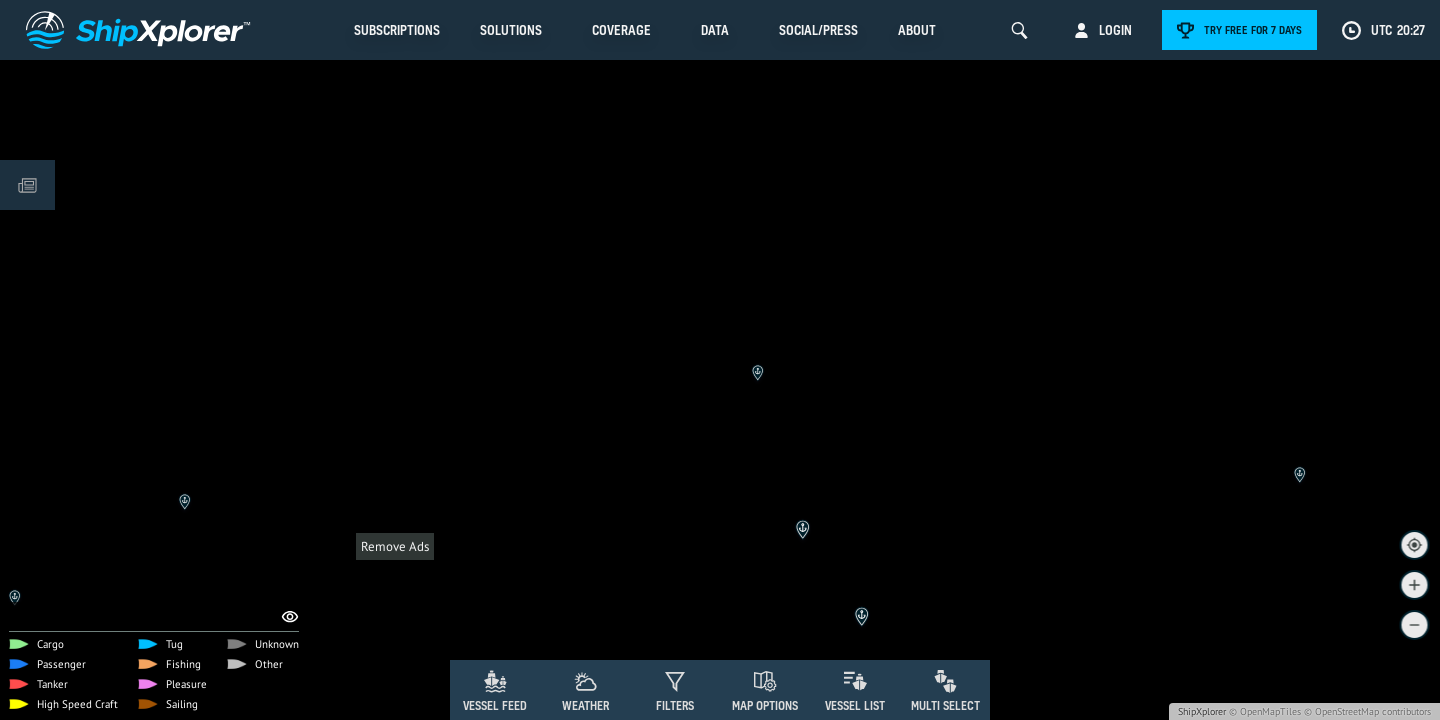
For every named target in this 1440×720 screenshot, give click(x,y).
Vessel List (855, 705)
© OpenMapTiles (1265, 711)
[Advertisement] (720, 605)
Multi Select (945, 705)
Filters (675, 705)
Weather (585, 705)
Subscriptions (397, 30)
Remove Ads (395, 546)
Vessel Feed (495, 705)
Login (1115, 30)
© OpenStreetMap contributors (1367, 711)
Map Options (765, 705)
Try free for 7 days (1253, 30)
